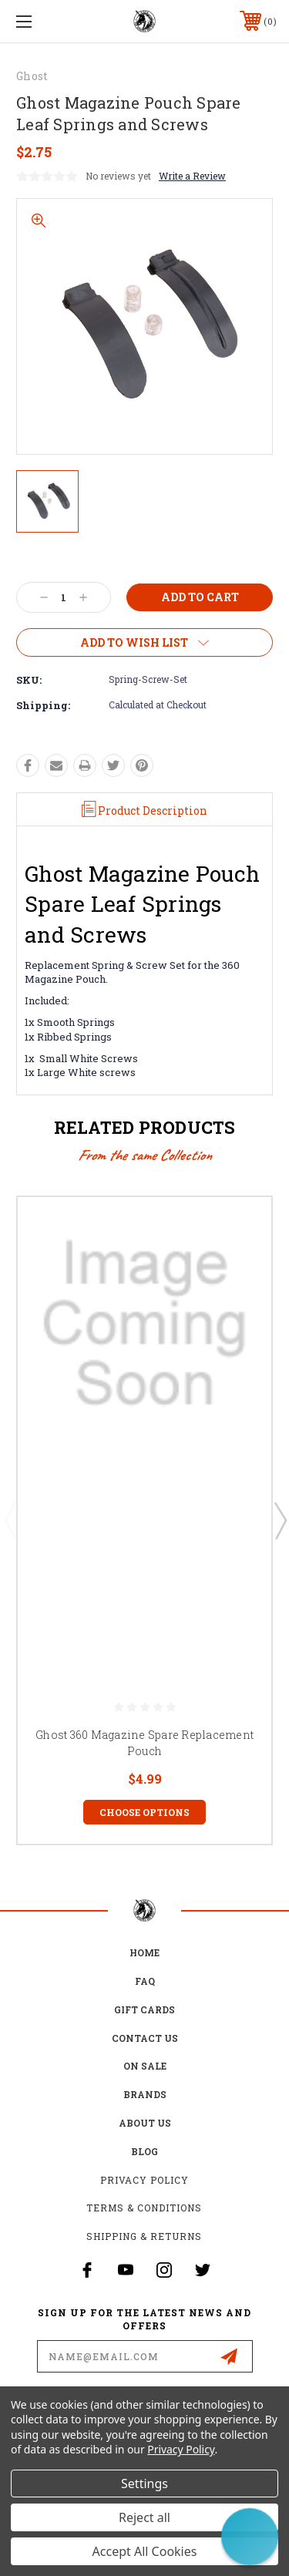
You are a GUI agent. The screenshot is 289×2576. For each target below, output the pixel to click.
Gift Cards (144, 2009)
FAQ (145, 1981)
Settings (144, 2483)
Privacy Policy (144, 2180)
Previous (10, 1520)
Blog (144, 2151)
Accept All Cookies (144, 2551)
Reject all (144, 2517)
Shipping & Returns (144, 2236)
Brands (144, 2094)
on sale (144, 2066)
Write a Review (192, 176)
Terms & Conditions (144, 2207)
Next (279, 1520)
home (144, 1952)
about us (145, 2123)
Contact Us (145, 2038)
